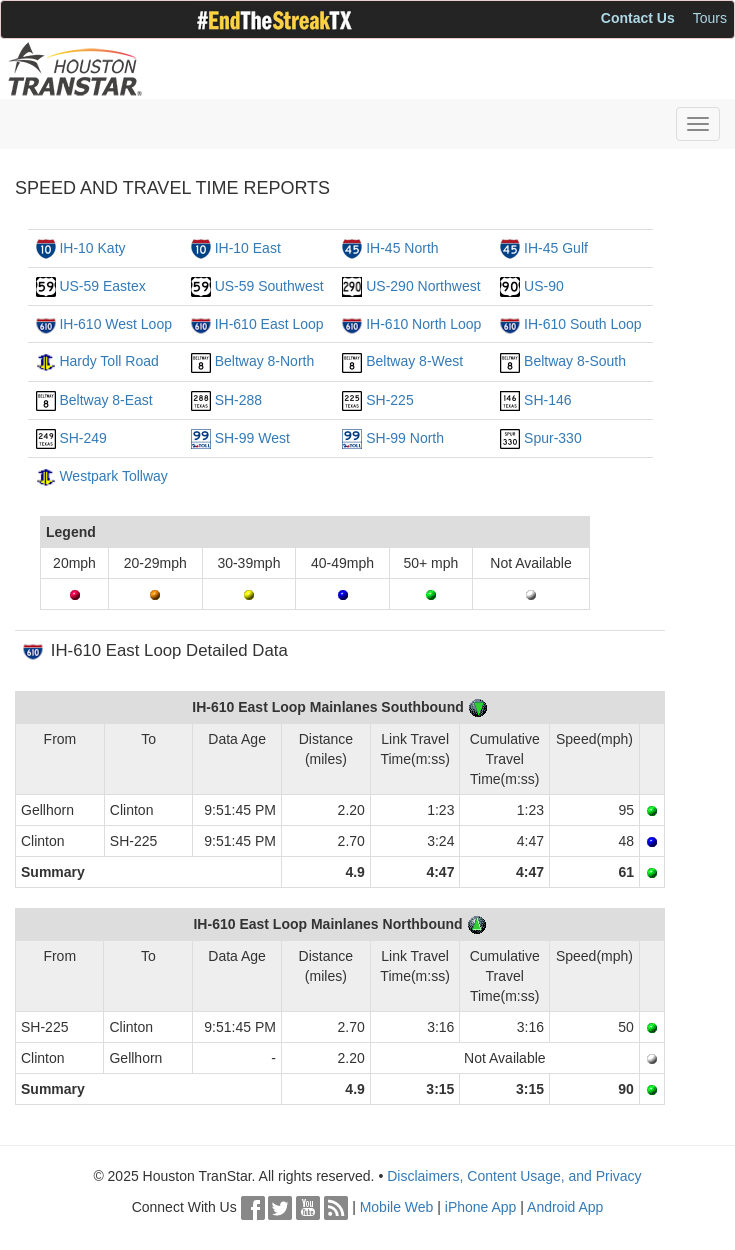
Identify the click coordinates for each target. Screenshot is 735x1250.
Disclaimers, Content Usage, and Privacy (514, 1176)
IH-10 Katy (92, 248)
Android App (565, 1207)
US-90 (544, 286)
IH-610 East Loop (269, 324)
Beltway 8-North (265, 361)
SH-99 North (405, 438)
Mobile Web (397, 1207)
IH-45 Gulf (556, 248)
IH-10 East (248, 248)
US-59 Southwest (269, 286)
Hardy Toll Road (108, 361)
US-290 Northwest (423, 286)
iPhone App (481, 1207)
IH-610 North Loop (423, 324)
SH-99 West (252, 438)
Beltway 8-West (414, 361)
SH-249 (82, 438)
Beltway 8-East (105, 400)
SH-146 (547, 400)
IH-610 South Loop (583, 324)
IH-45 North (402, 248)
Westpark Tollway (113, 476)
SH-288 (238, 400)
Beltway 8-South (575, 361)
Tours (710, 18)
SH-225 (389, 400)
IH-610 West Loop (115, 324)
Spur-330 (553, 438)
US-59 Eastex (102, 286)
